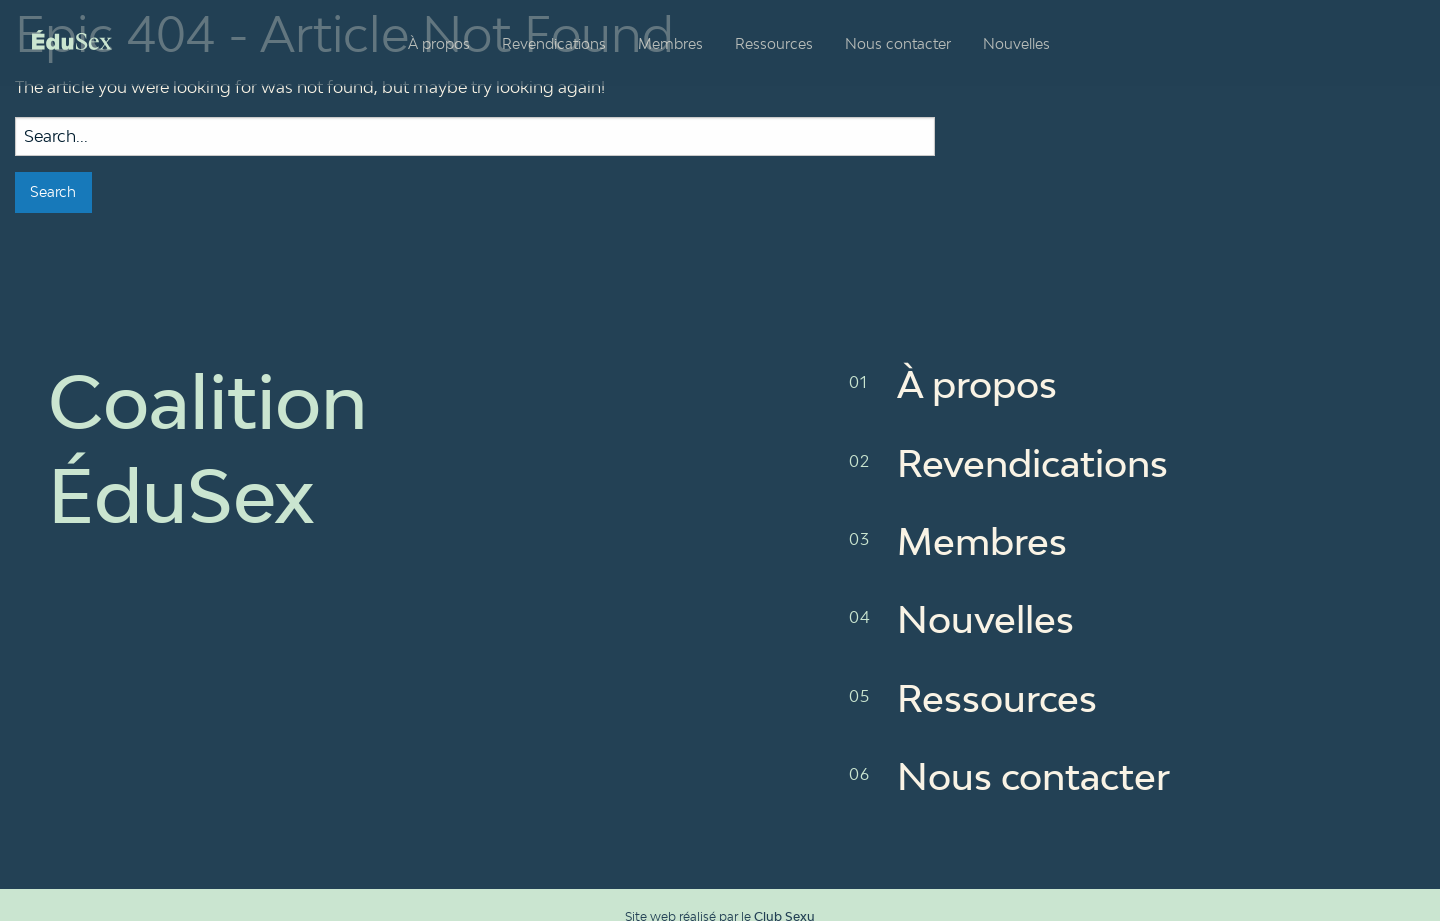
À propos (439, 43)
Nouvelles (1016, 43)
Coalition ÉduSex (72, 40)
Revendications (554, 43)
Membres (670, 43)
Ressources (774, 43)
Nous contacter (898, 43)
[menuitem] (439, 44)
